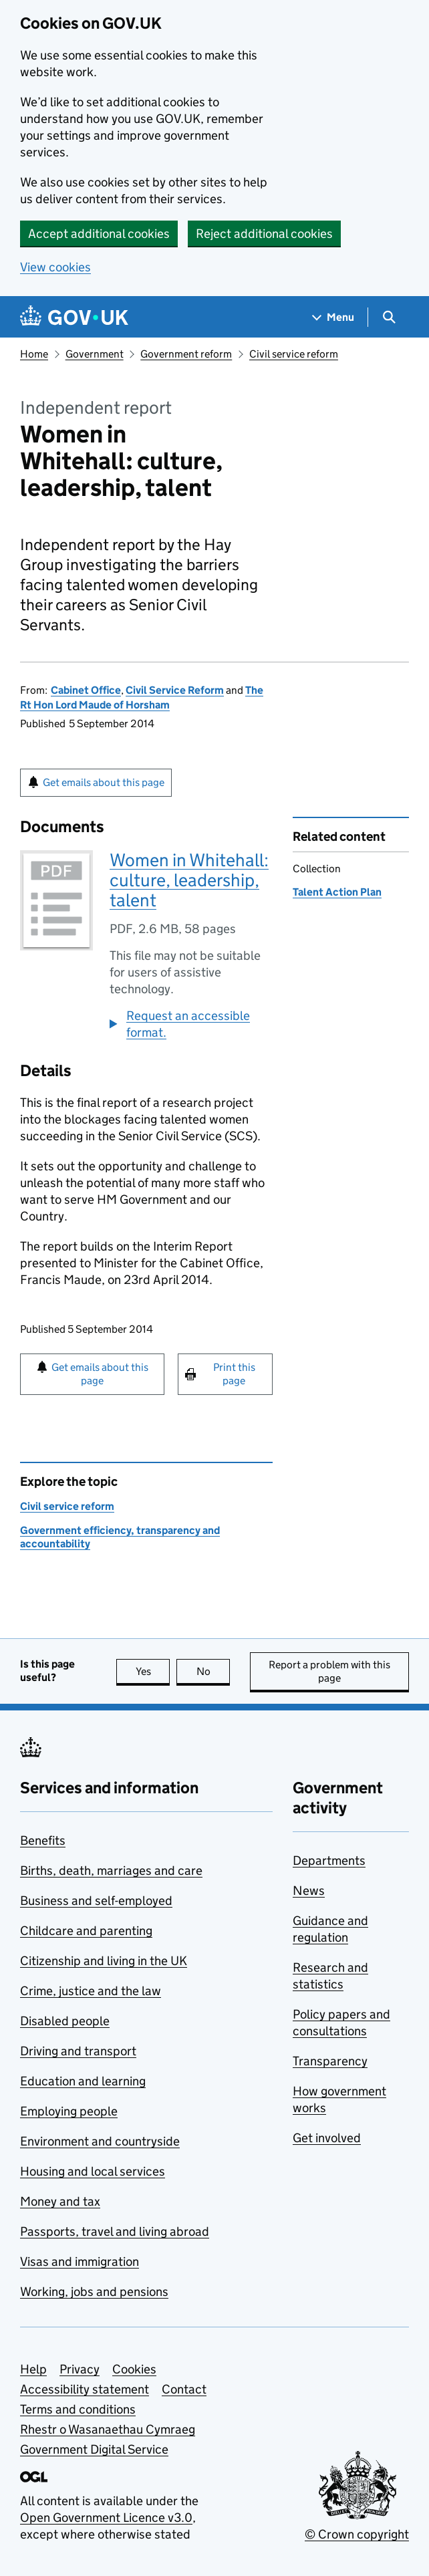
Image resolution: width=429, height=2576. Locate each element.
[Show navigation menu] (333, 317)
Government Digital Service (94, 2449)
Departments (329, 1860)
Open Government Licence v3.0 (106, 2517)
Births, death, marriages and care (111, 1870)
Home (34, 354)
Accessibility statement (84, 2389)
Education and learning (83, 2081)
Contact (184, 2389)
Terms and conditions (78, 2409)
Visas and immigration (79, 2261)
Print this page (234, 1374)
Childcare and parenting (86, 1930)
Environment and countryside (100, 2141)
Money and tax (60, 2201)
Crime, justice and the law (90, 1991)
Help (33, 2369)
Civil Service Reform (175, 690)
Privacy (79, 2369)
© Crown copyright (357, 2534)
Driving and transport (78, 2051)
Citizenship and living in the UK (103, 1960)
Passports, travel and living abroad (114, 2231)
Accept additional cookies (99, 233)
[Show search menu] (388, 317)
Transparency (330, 2061)
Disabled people (65, 2021)
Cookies (134, 2369)
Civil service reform (293, 354)
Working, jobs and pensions (94, 2291)
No (213, 1671)
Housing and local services (92, 2171)
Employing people (69, 2111)
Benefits (42, 1840)
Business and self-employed (96, 1900)
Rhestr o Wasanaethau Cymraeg (107, 2429)
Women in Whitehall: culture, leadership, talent (189, 880)
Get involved (327, 2138)
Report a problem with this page (329, 1671)
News (309, 1890)
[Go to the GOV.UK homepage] (74, 317)
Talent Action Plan (337, 892)
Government (94, 354)
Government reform (186, 354)
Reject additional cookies (264, 233)
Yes (153, 1671)
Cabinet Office (86, 690)
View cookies (55, 267)
